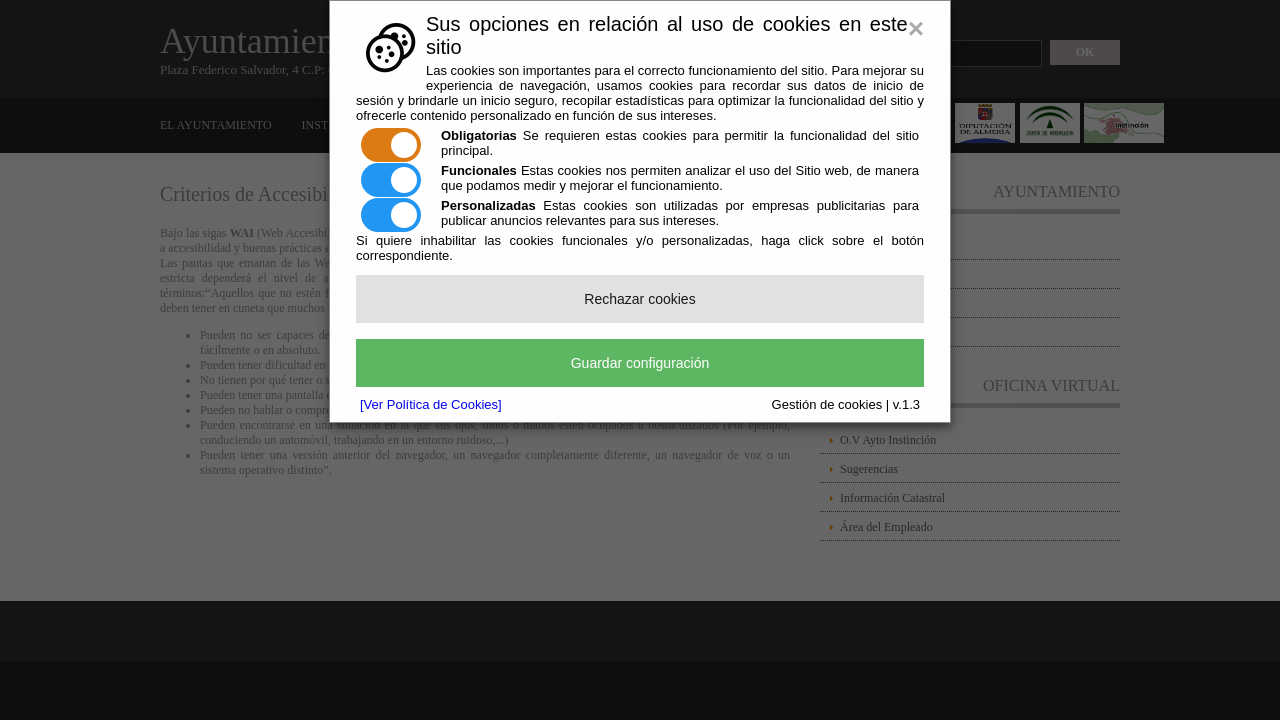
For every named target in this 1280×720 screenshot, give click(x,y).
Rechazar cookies (639, 299)
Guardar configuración (640, 363)
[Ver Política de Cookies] (431, 404)
